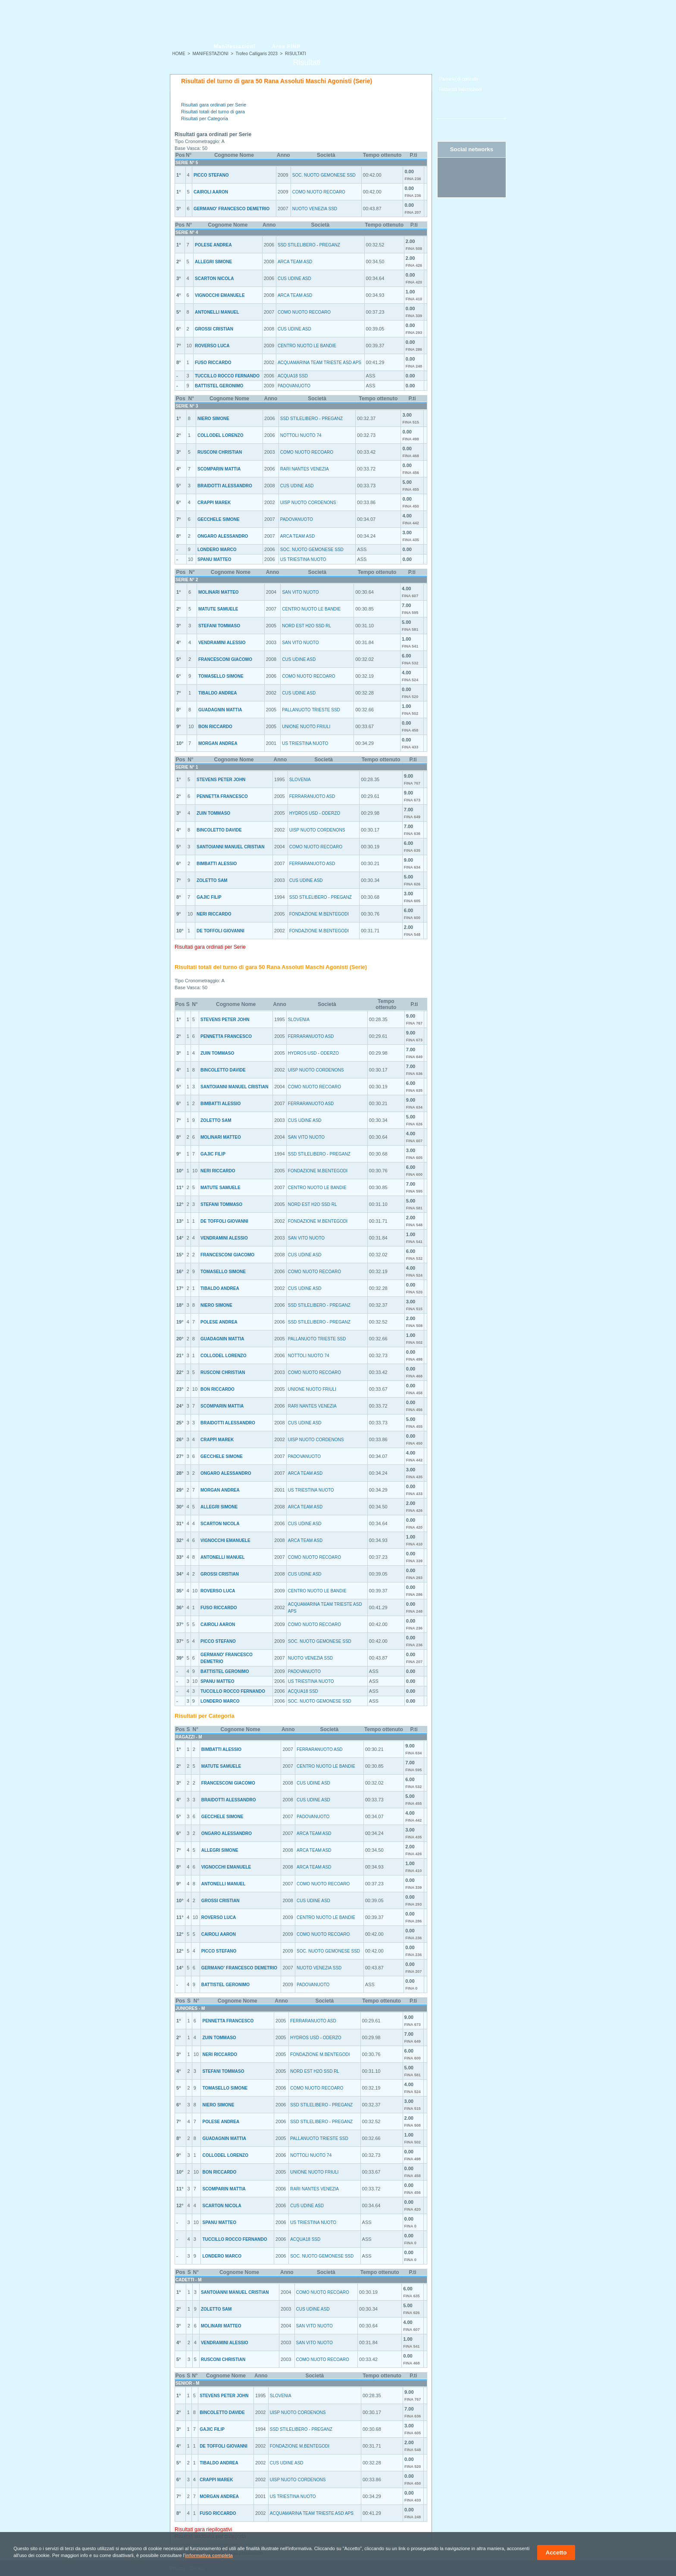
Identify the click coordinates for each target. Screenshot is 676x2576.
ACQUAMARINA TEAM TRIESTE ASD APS (319, 362)
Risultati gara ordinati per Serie (213, 104)
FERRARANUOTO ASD (312, 796)
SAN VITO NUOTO (300, 592)
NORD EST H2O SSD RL (306, 625)
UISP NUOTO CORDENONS (308, 502)
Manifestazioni (235, 47)
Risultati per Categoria (204, 118)
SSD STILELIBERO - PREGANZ (309, 245)
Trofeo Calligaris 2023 (256, 53)
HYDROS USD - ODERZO (314, 813)
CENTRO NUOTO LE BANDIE (307, 345)
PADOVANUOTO (294, 385)
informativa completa (209, 2555)
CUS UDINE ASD (294, 278)
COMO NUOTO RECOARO (318, 192)
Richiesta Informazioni (460, 89)
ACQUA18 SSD (293, 376)
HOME (178, 53)
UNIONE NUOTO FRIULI (306, 726)
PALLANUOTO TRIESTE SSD (311, 709)
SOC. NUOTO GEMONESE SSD (324, 175)
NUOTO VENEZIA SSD (314, 208)
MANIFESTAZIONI (210, 53)
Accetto (556, 2552)
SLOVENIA (300, 779)
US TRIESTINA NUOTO (303, 559)
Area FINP (286, 47)
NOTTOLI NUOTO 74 (301, 435)
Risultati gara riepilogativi (203, 2529)
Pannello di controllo (458, 79)
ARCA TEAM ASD (295, 261)
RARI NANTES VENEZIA (304, 469)
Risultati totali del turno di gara (213, 111)
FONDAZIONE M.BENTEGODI (319, 914)
